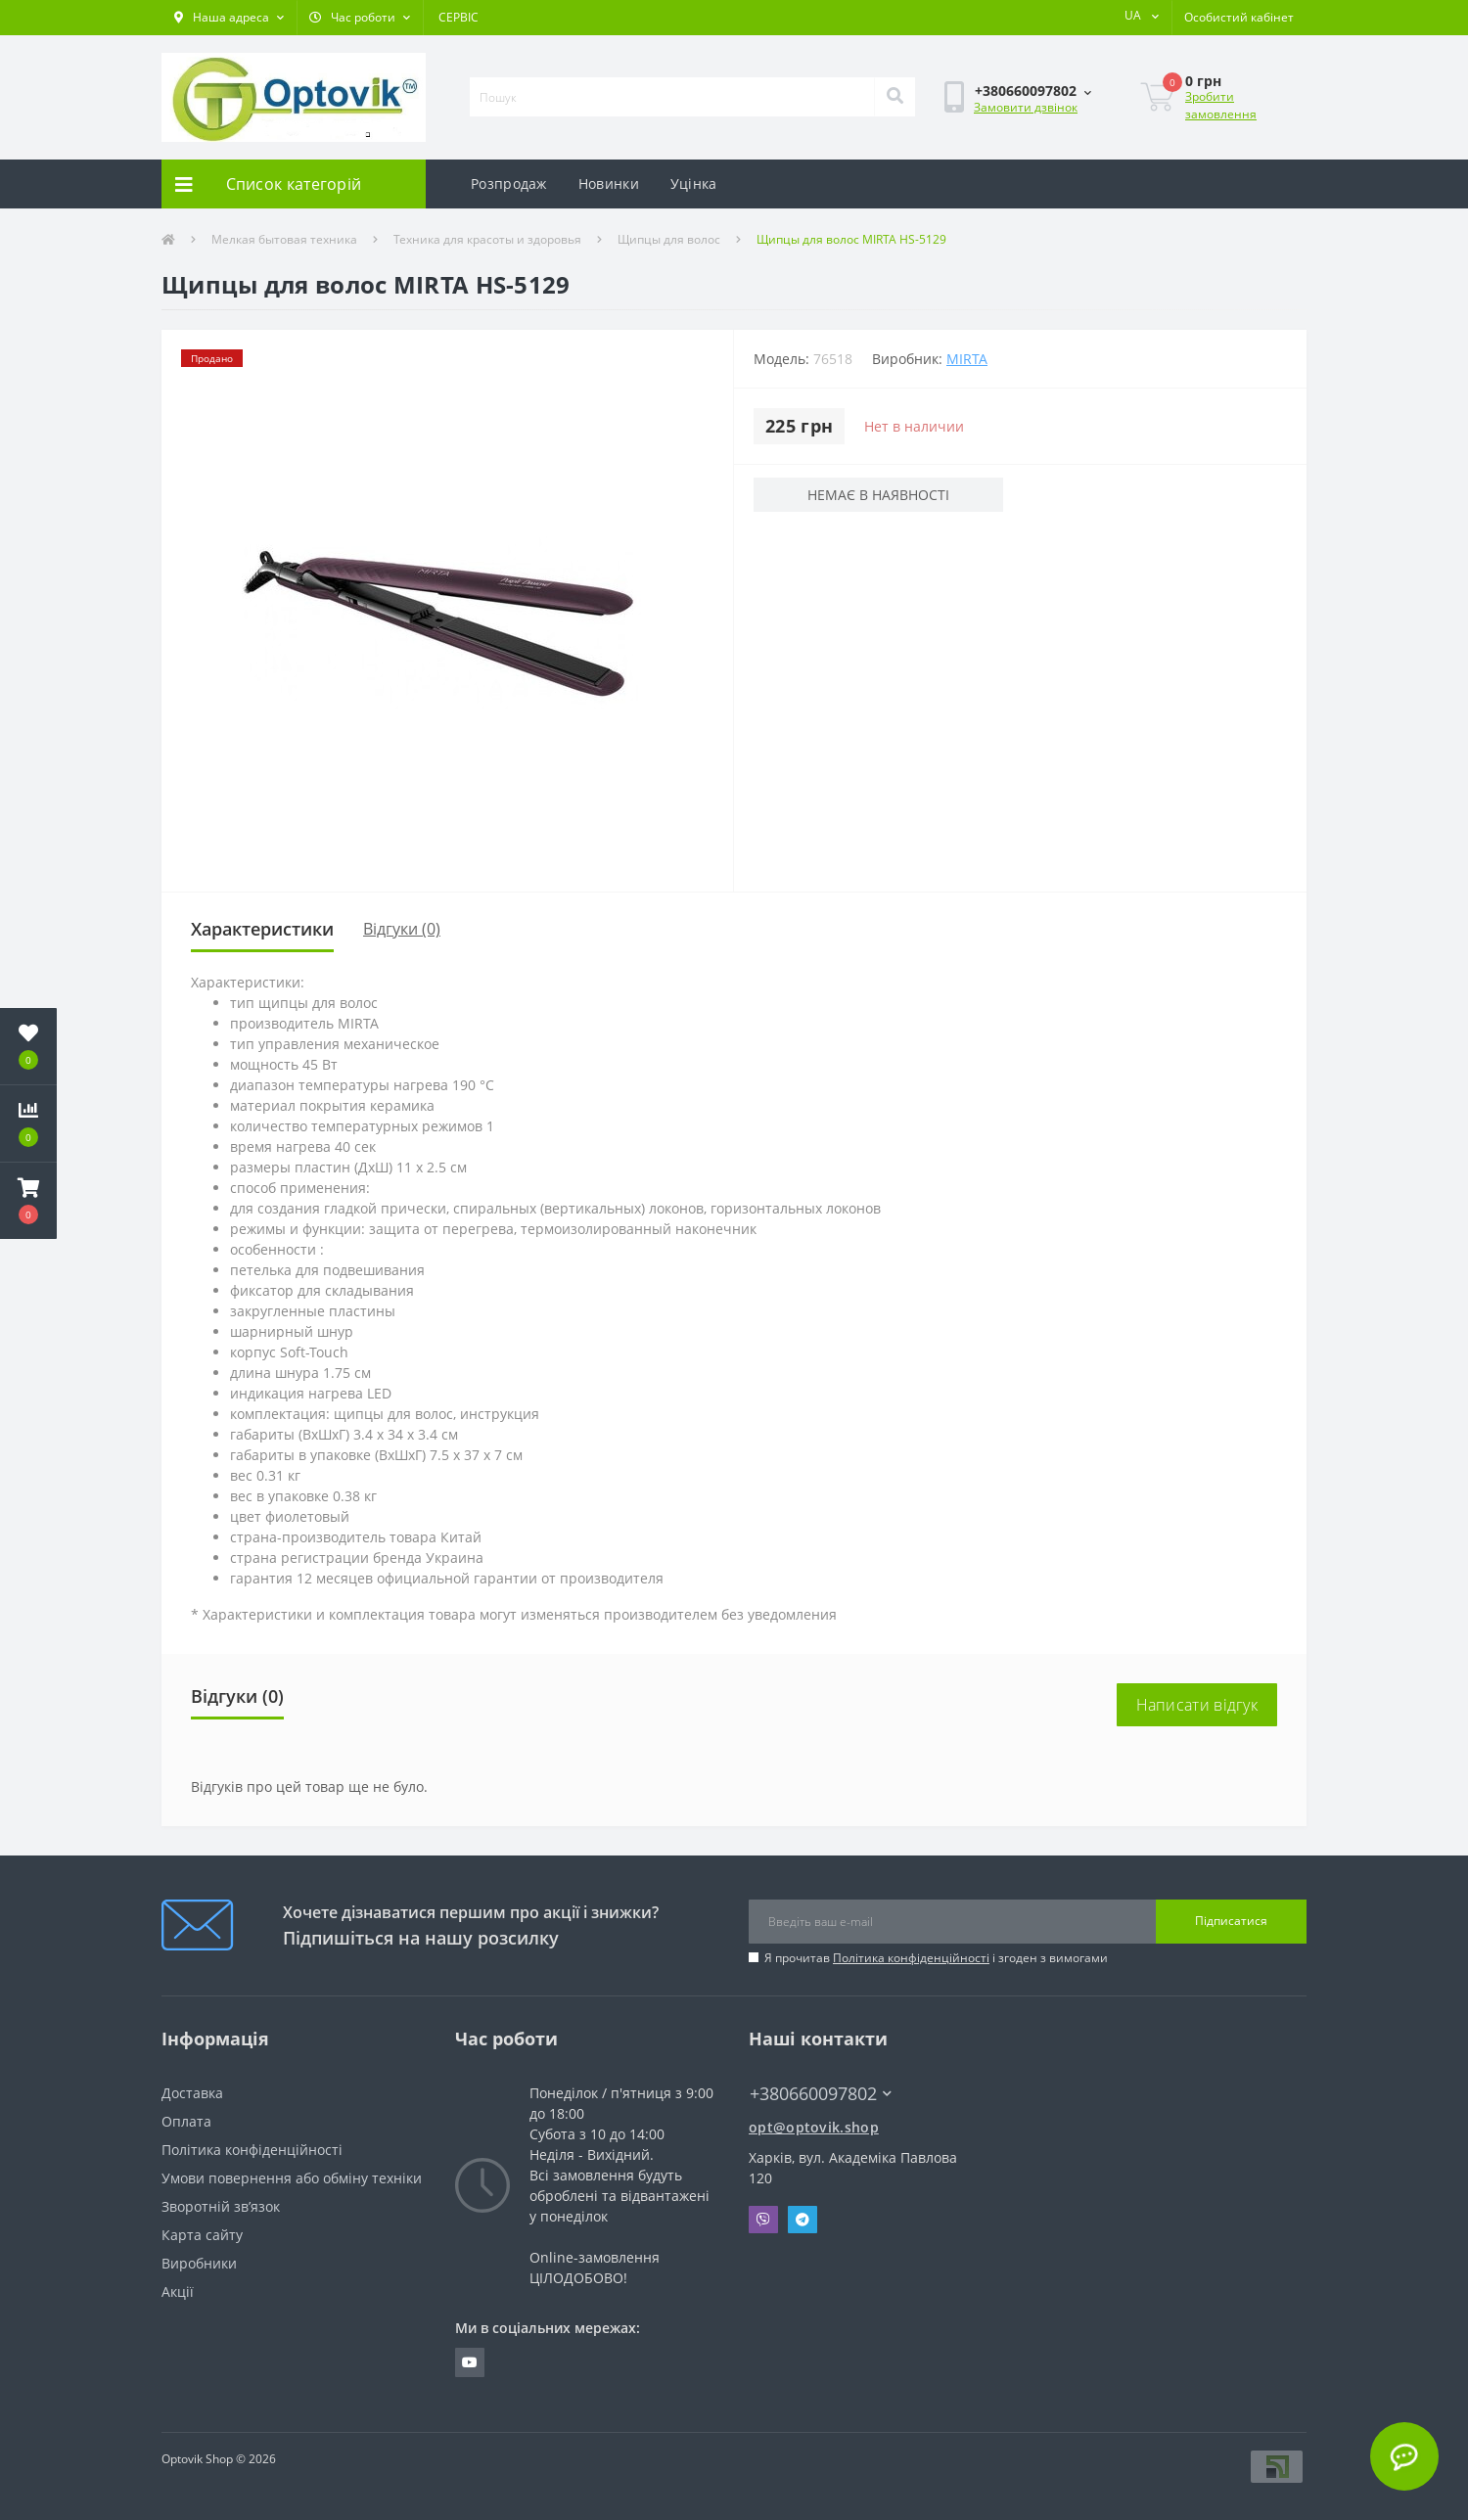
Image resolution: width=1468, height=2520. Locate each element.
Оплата (186, 2121)
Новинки (608, 183)
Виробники (199, 2263)
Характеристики (262, 928)
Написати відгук (1197, 1705)
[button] (229, 17)
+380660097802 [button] (821, 2094)
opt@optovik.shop (814, 2127)
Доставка (192, 2093)
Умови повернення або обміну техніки (291, 2178)
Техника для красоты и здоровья (487, 239)
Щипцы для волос (669, 239)
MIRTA (966, 358)
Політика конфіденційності (911, 1957)
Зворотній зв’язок (220, 2206)
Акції (177, 2291)
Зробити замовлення (1221, 105)
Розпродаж (509, 183)
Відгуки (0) (401, 928)
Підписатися (1231, 1920)
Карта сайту (202, 2234)
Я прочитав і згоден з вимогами (936, 1957)
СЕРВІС (458, 17)
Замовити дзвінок (1026, 107)
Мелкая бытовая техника (284, 239)
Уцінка (693, 183)
